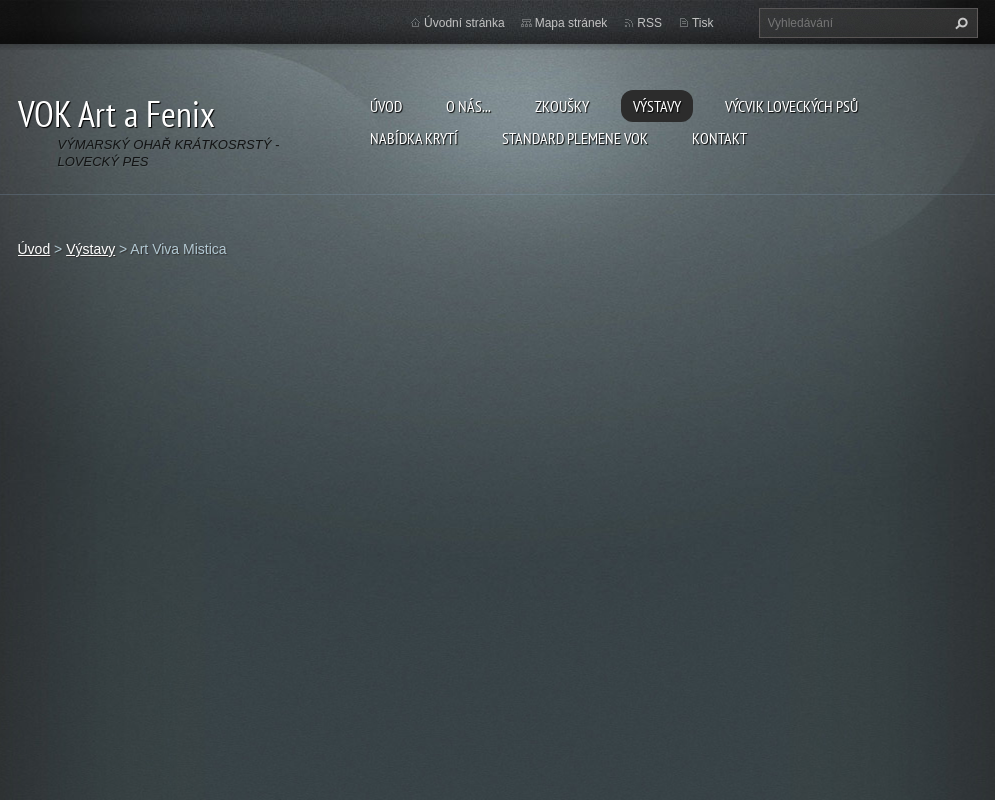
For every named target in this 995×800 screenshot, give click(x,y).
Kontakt (719, 138)
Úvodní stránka (464, 23)
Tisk (703, 23)
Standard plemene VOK (575, 138)
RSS (649, 23)
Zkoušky (562, 106)
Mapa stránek (571, 23)
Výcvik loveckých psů (791, 106)
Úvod (386, 106)
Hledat (959, 23)
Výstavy (657, 106)
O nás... (468, 106)
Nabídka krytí (414, 138)
